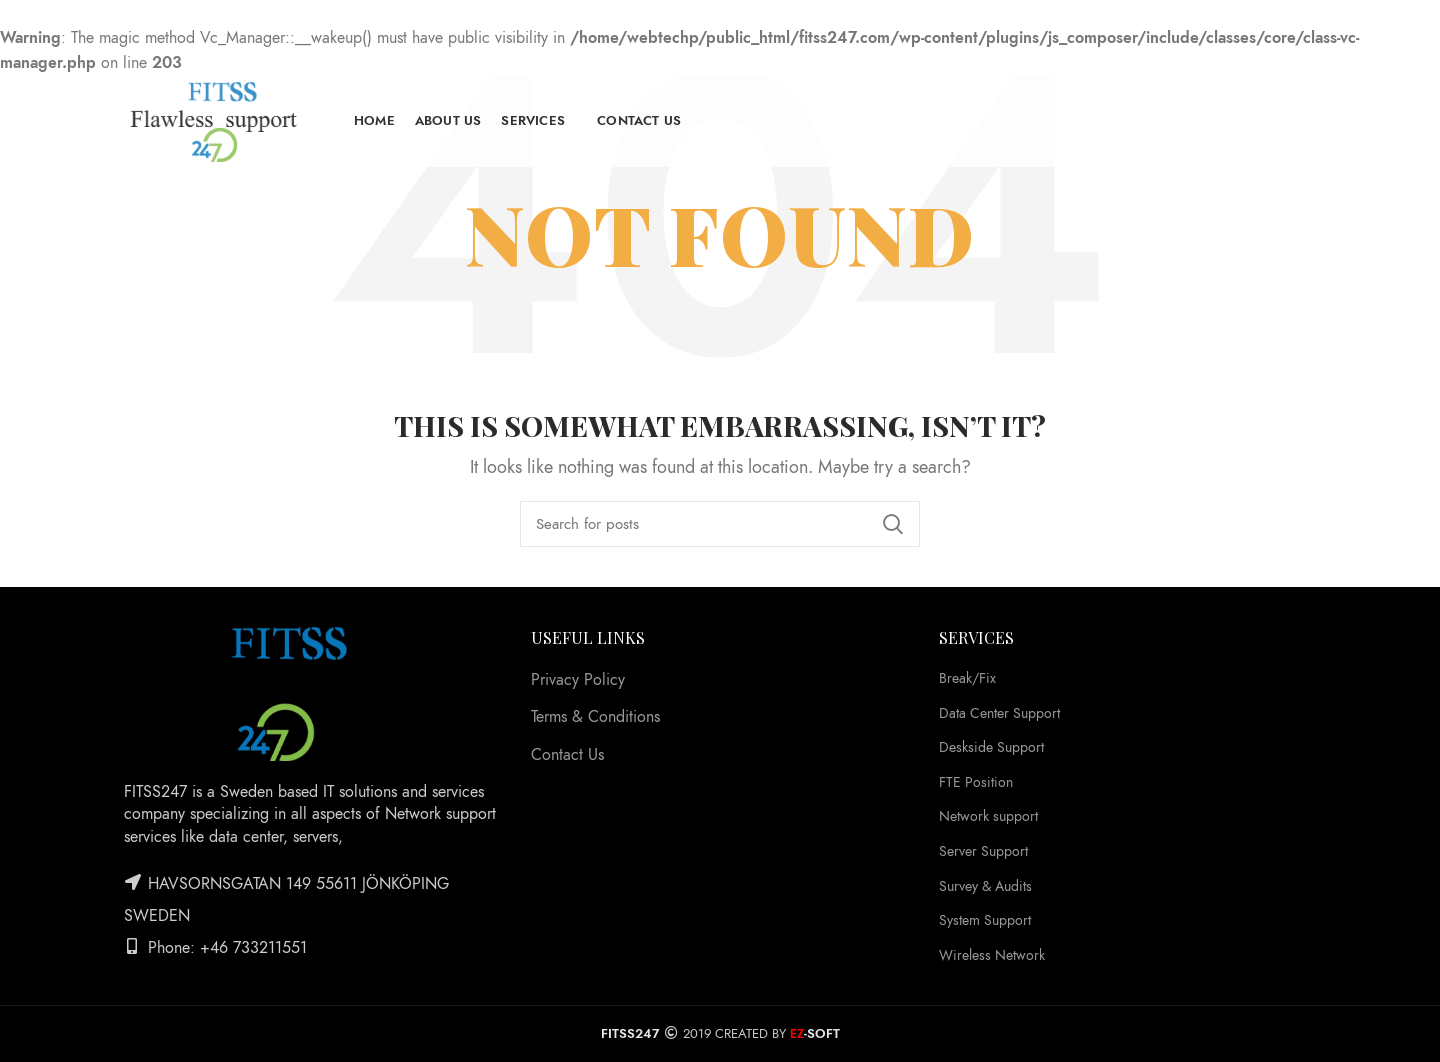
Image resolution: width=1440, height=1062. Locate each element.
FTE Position (976, 782)
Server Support (983, 851)
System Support (985, 920)
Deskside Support (991, 747)
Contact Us (567, 755)
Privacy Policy (578, 680)
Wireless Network (992, 955)
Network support (988, 816)
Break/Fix (967, 678)
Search (893, 524)
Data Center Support (999, 713)
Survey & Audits (985, 886)
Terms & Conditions (595, 717)
